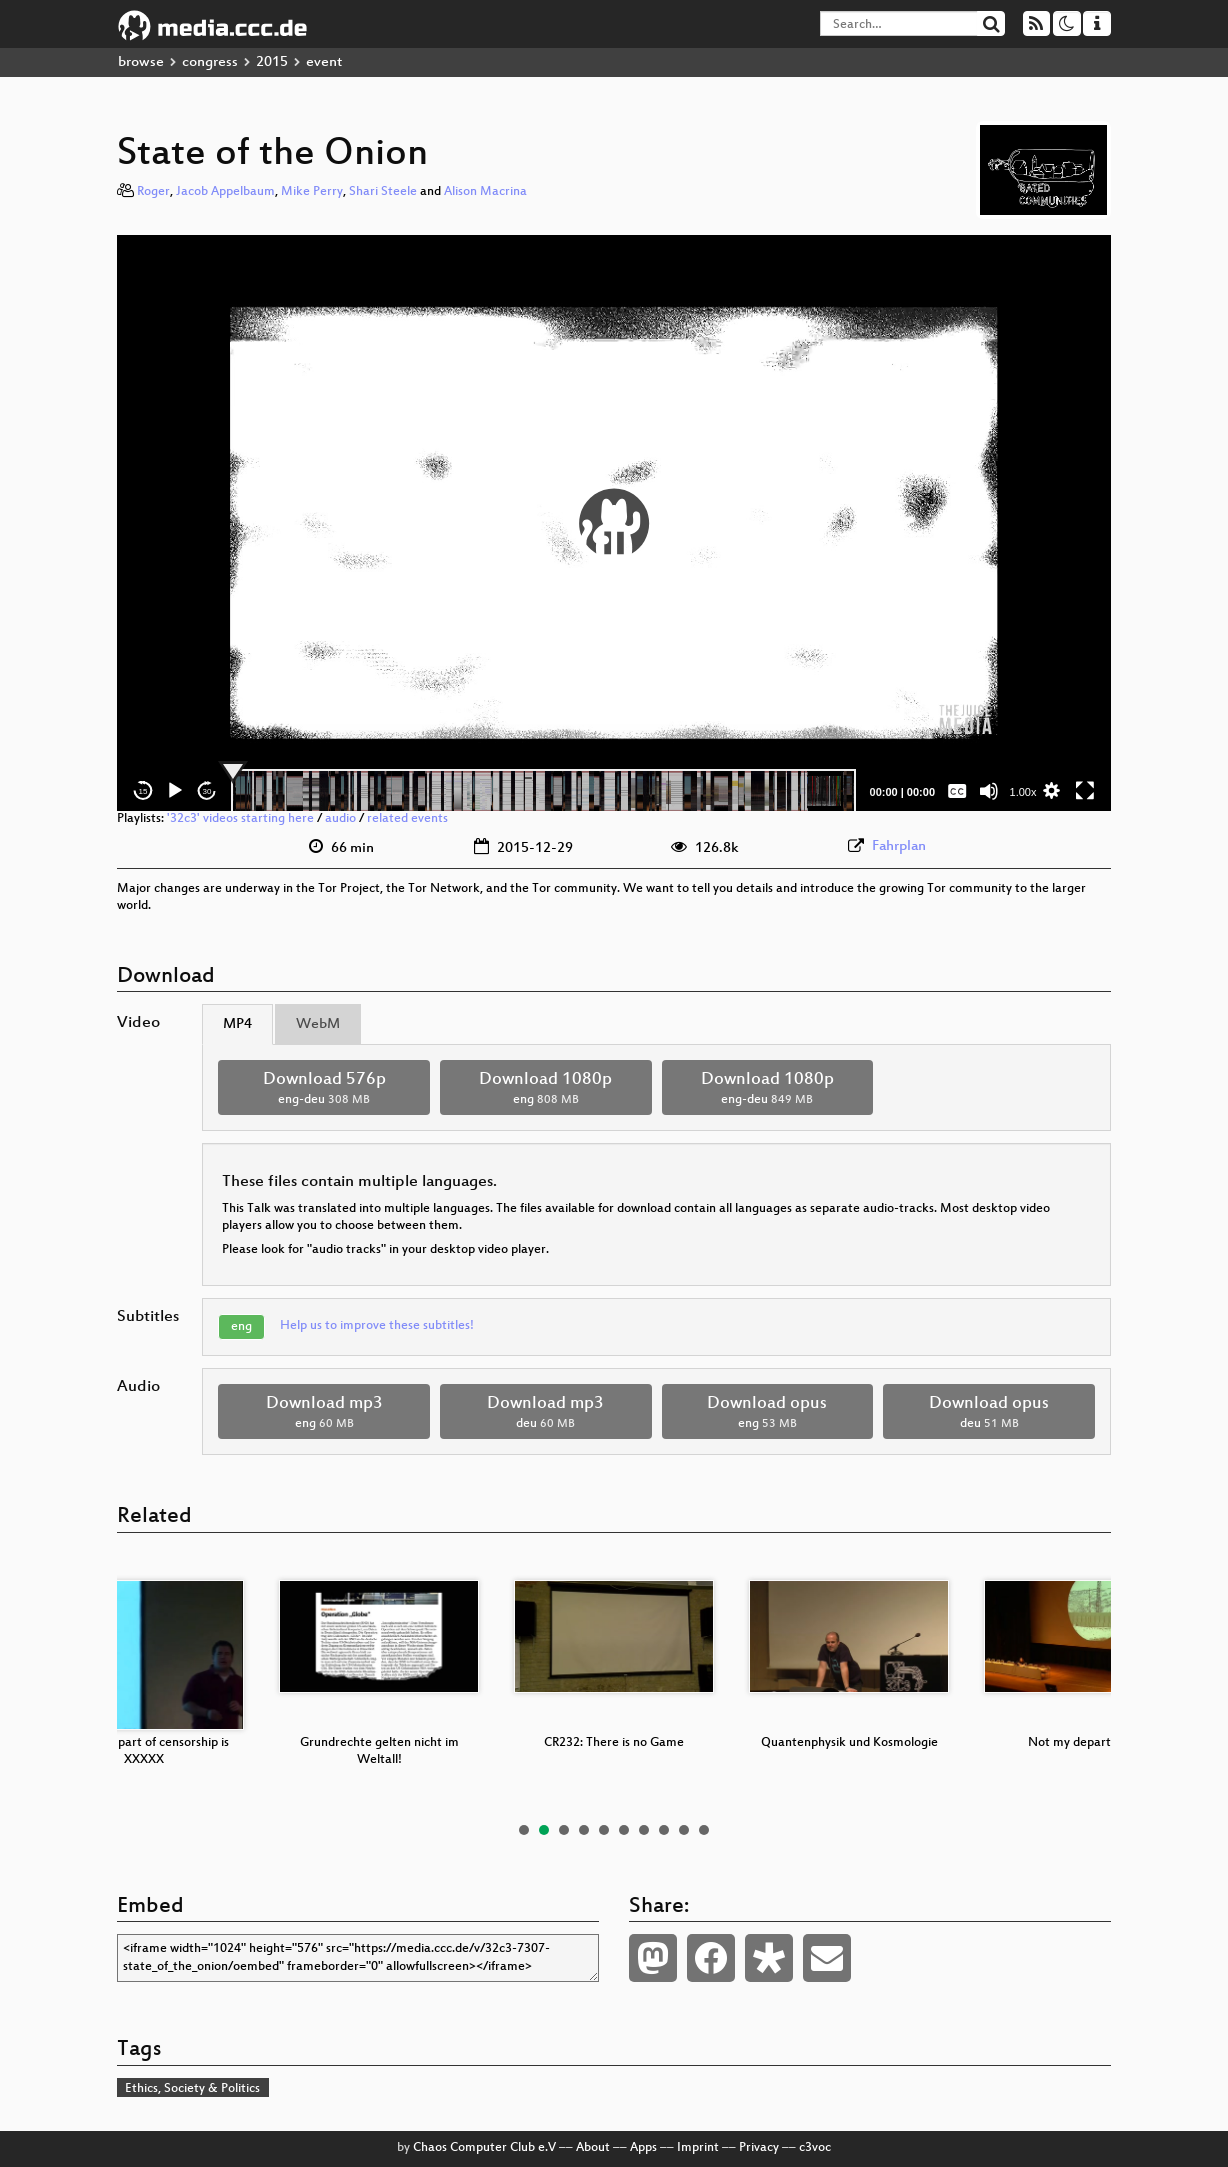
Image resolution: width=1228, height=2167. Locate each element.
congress (210, 62)
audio (340, 819)
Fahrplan (899, 846)
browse (141, 62)
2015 (272, 62)
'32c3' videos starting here (240, 819)
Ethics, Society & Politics (192, 2089)
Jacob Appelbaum (225, 192)
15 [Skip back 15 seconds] (143, 791)
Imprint (698, 2148)
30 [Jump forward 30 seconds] (207, 791)
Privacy (759, 2148)
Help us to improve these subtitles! (377, 1326)
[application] (614, 523)
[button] (614, 523)
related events (407, 819)
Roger (153, 192)
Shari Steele (383, 192)
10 (704, 1830)
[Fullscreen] (1085, 791)
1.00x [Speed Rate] (1023, 792)
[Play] (175, 791)
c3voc (815, 2148)
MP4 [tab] (237, 1024)
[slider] (543, 791)
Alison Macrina (485, 192)
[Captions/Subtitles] (957, 791)
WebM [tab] (318, 1024)
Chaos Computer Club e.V (484, 2148)
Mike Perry (312, 192)
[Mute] (989, 791)
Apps (643, 2148)
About (593, 2148)
